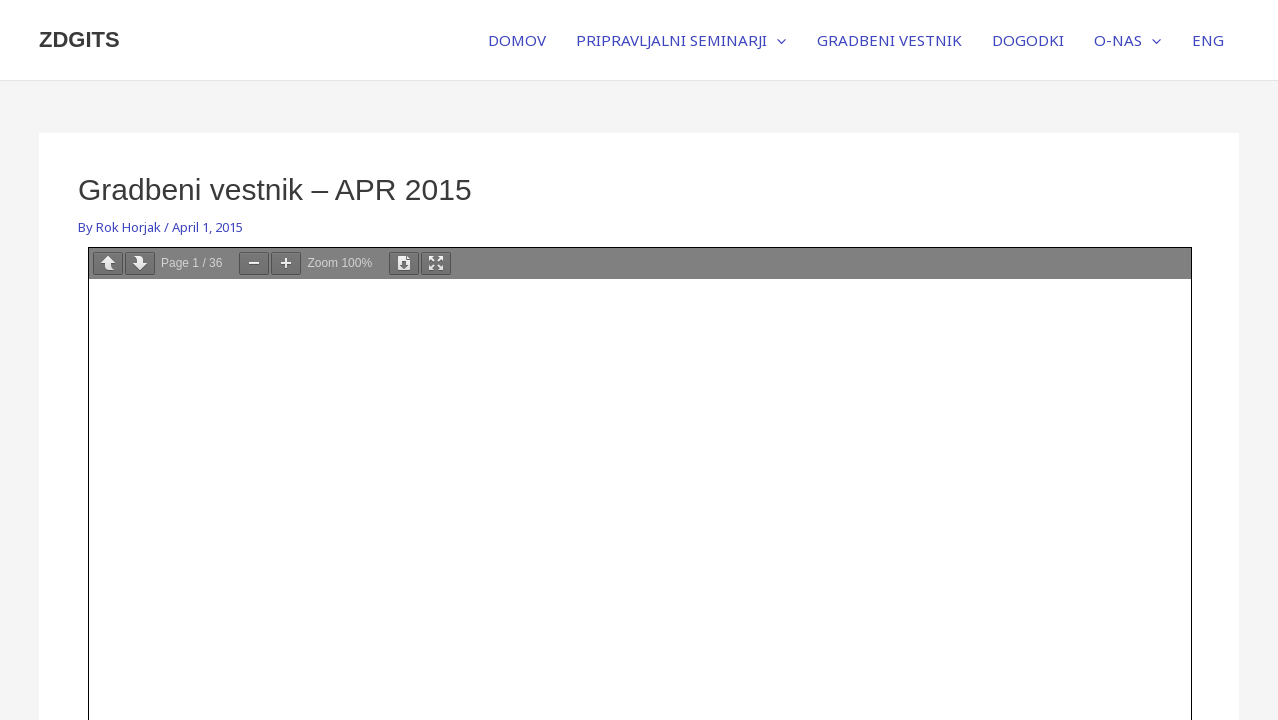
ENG (1208, 40)
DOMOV (517, 40)
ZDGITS (79, 39)
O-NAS (1127, 40)
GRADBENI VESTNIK (889, 40)
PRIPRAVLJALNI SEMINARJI (681, 40)
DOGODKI (1028, 40)
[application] (776, 40)
